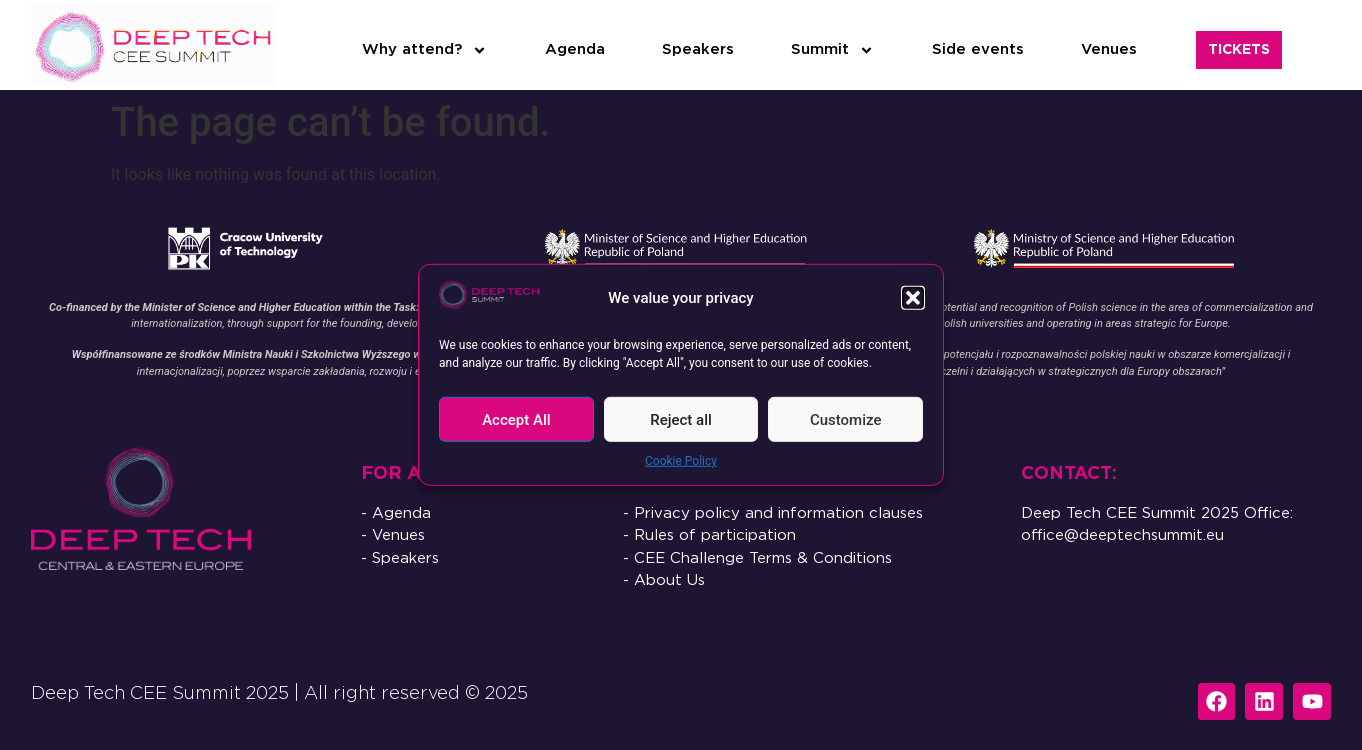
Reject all (681, 420)
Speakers (698, 49)
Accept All (516, 420)
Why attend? (424, 50)
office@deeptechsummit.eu (1122, 535)
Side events (978, 49)
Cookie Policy (681, 461)
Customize (846, 420)
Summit (832, 50)
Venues (1109, 49)
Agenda (575, 49)
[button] (913, 298)
